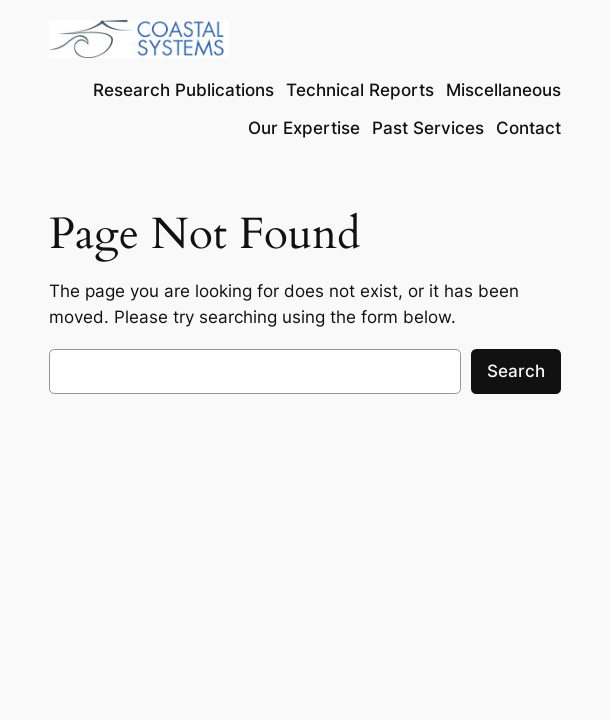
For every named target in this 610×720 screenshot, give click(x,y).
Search (516, 371)
